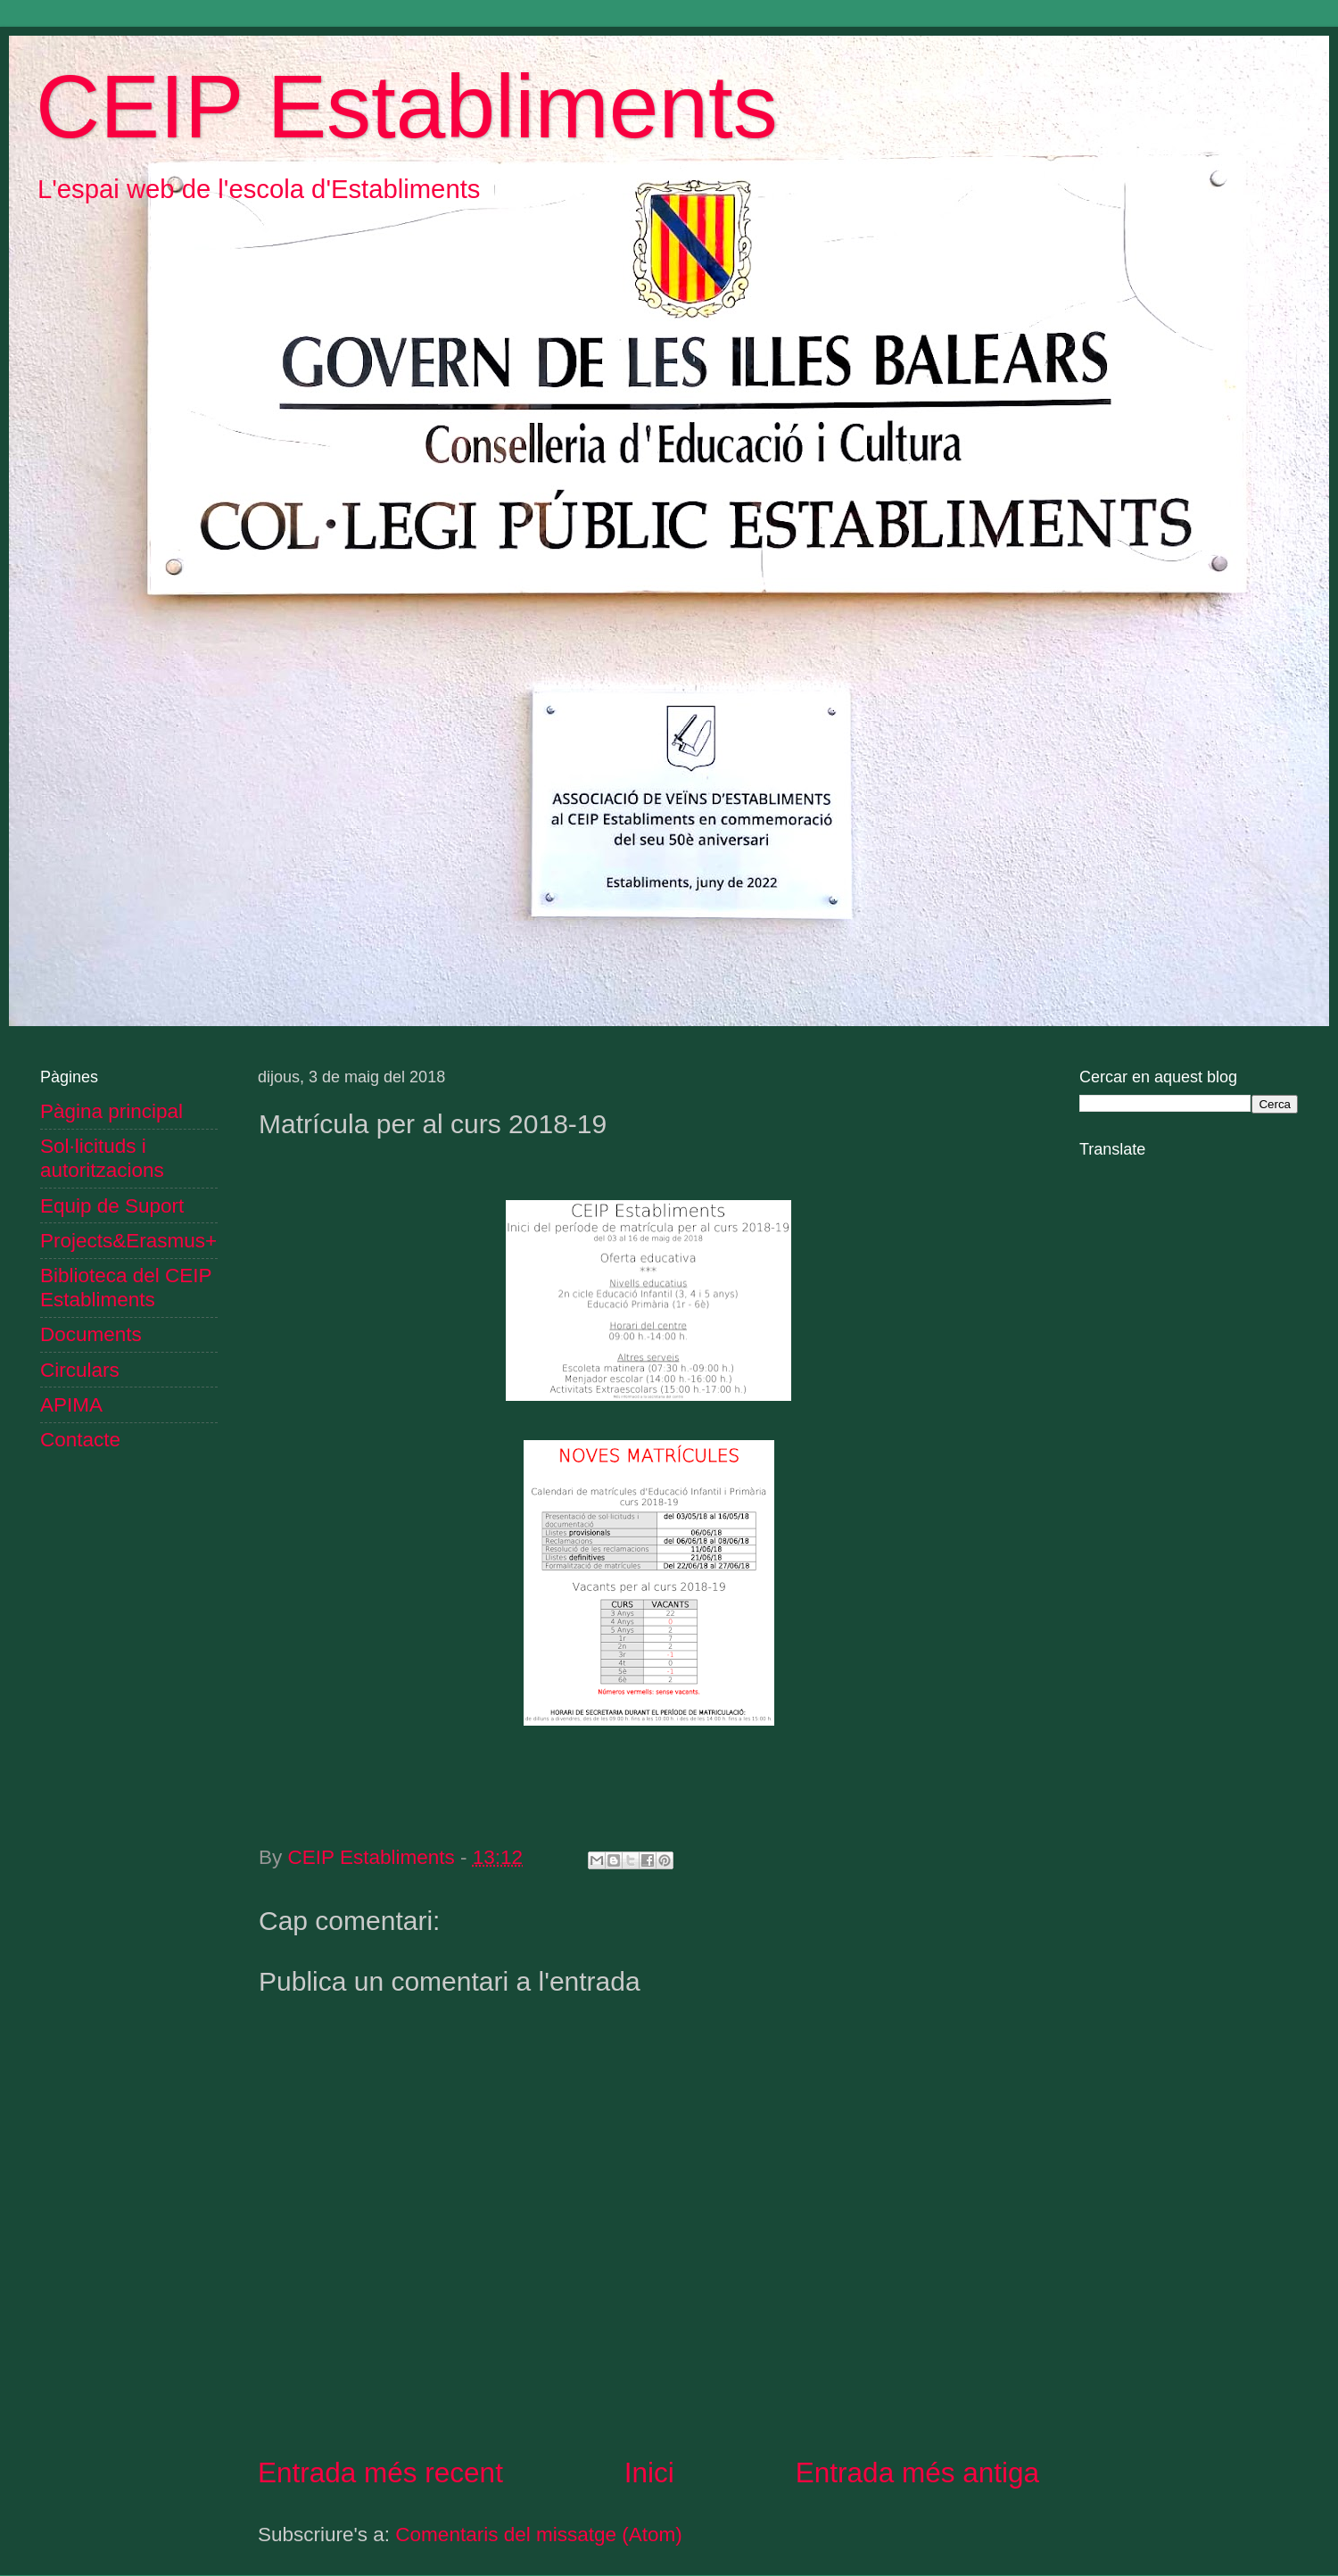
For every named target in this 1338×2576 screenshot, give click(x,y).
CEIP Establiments (407, 106)
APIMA (71, 1405)
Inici (649, 2472)
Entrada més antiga (917, 2472)
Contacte (80, 1440)
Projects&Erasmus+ (128, 1241)
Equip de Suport (112, 1206)
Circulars (80, 1370)
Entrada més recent (380, 2472)
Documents (91, 1334)
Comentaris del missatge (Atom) (538, 2534)
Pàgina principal (111, 1111)
